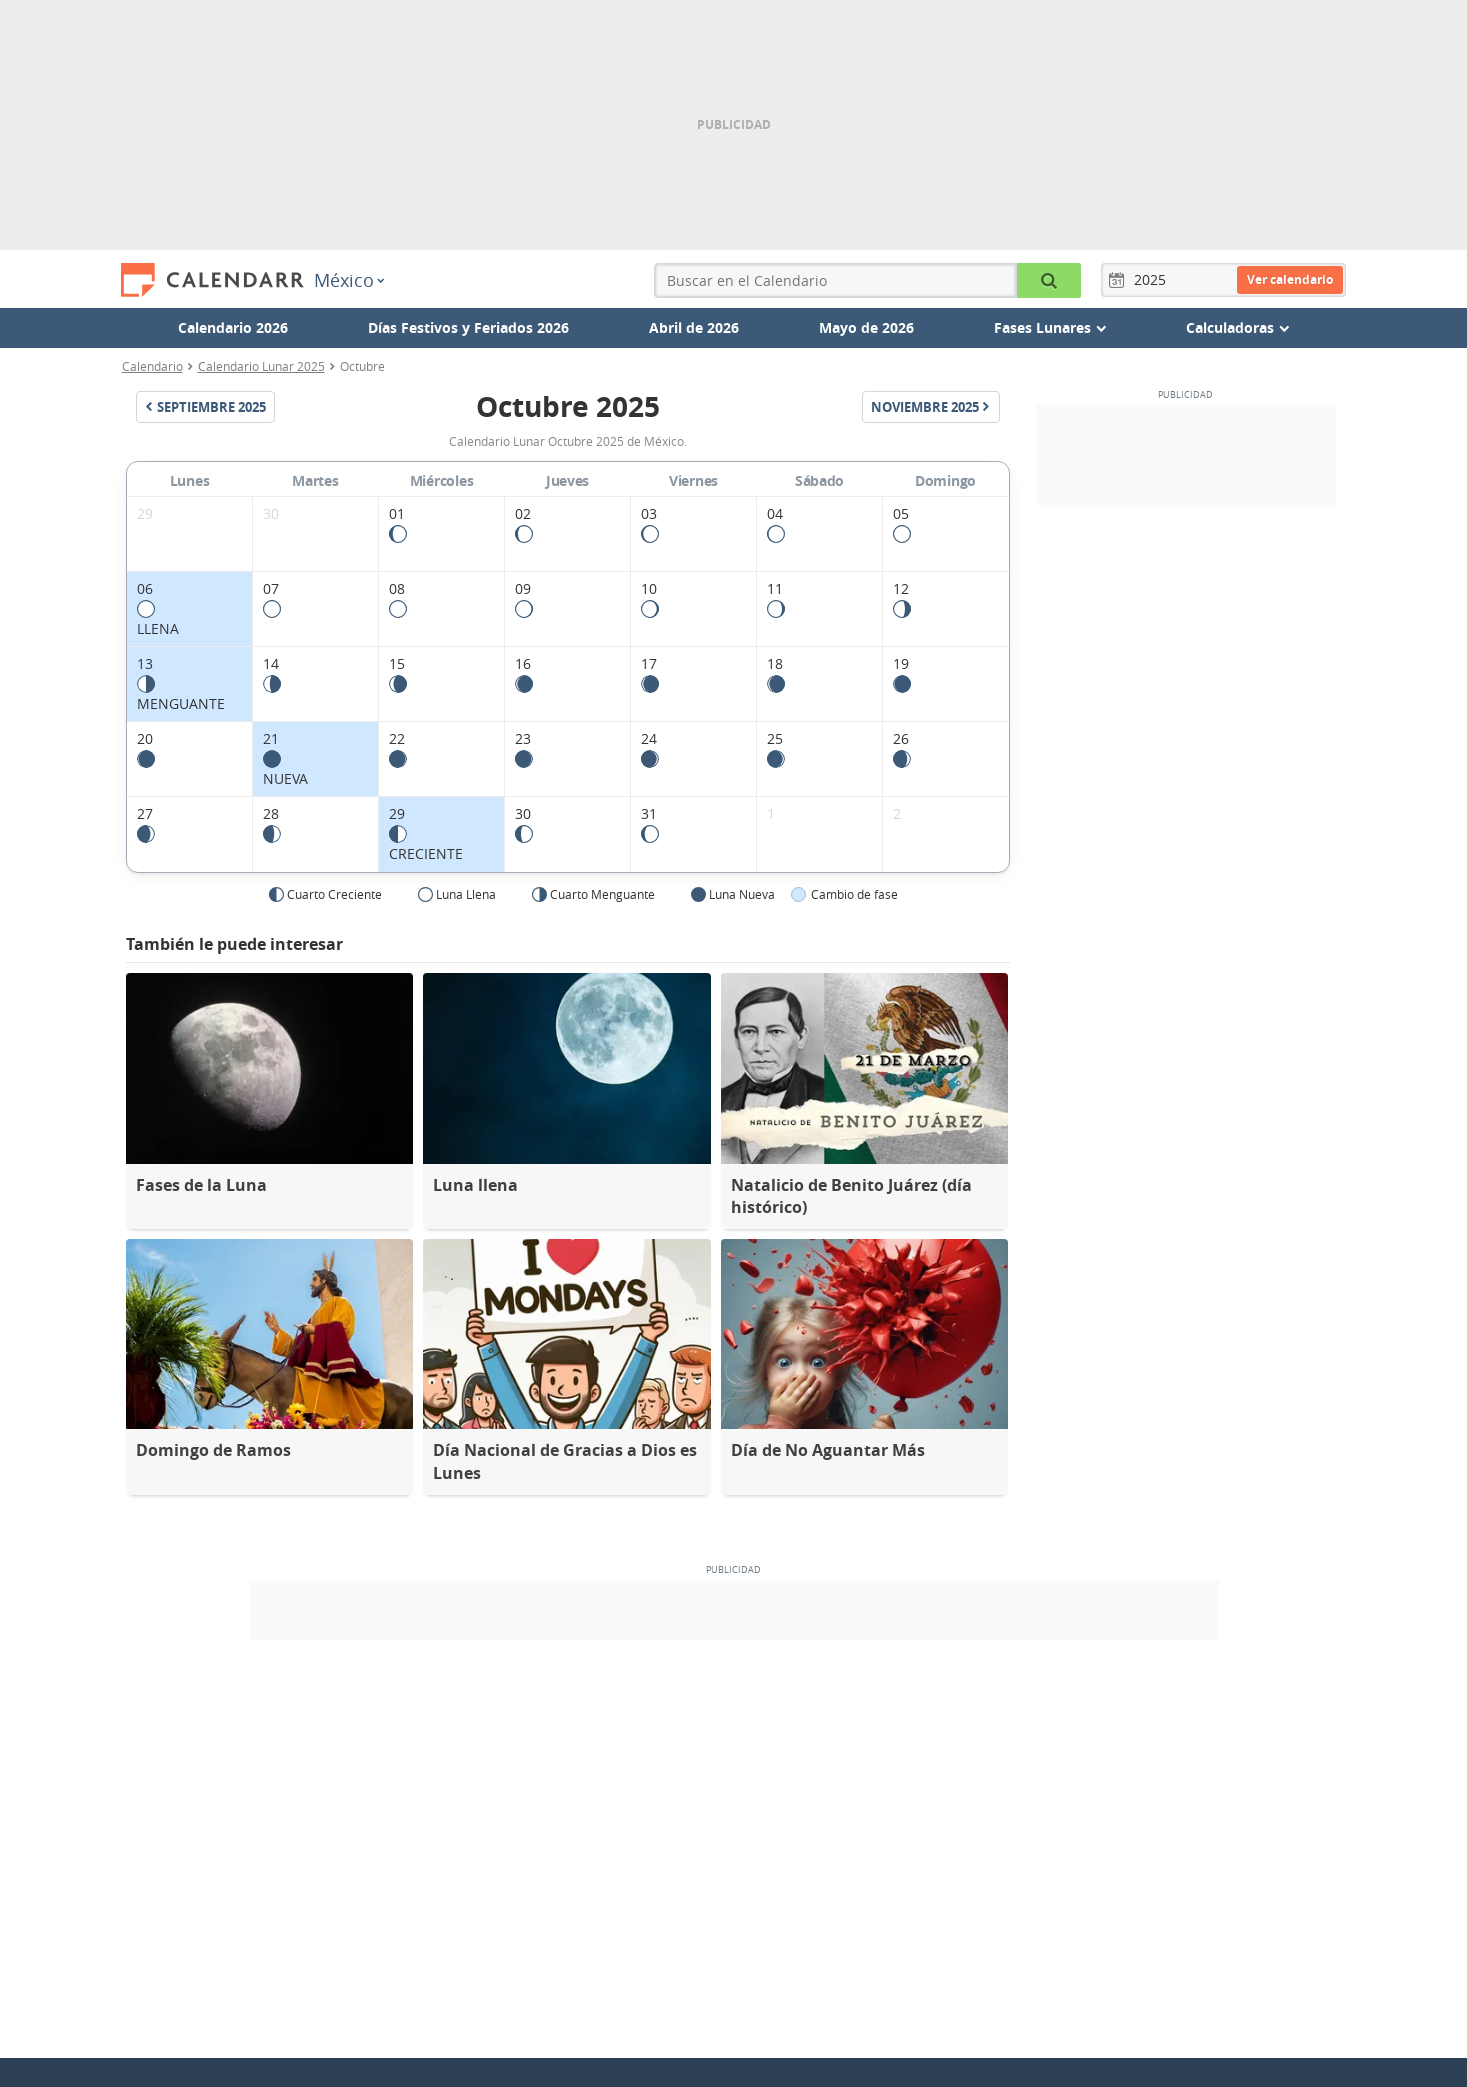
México (349, 280)
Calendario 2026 (233, 327)
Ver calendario (1290, 279)
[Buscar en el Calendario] (1049, 280)
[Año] (1153, 280)
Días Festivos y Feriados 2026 (468, 327)
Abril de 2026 (694, 327)
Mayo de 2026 (866, 327)
